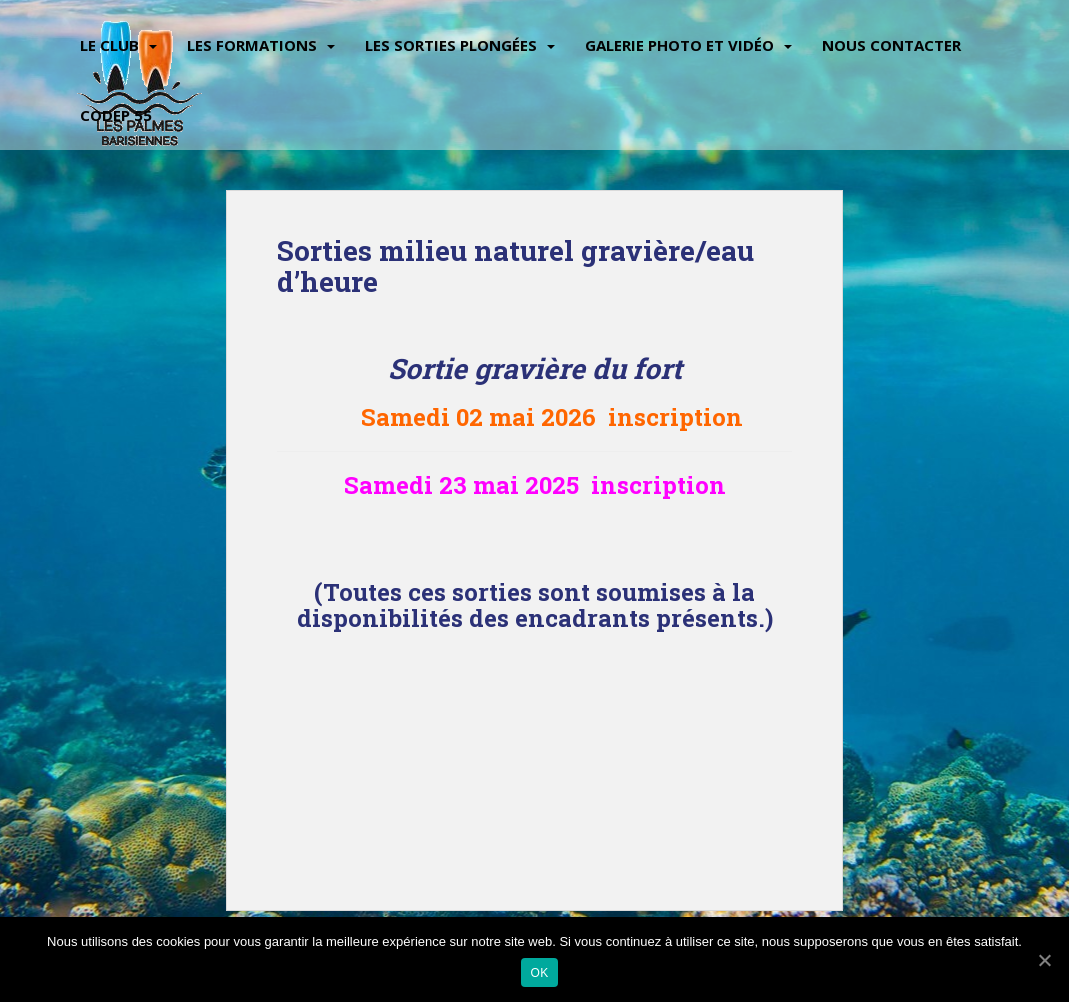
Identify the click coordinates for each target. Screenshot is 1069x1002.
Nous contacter (891, 45)
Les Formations (252, 45)
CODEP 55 (116, 115)
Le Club (109, 45)
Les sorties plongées (451, 45)
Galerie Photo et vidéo (679, 45)
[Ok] (1044, 960)
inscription (678, 417)
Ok (540, 973)
